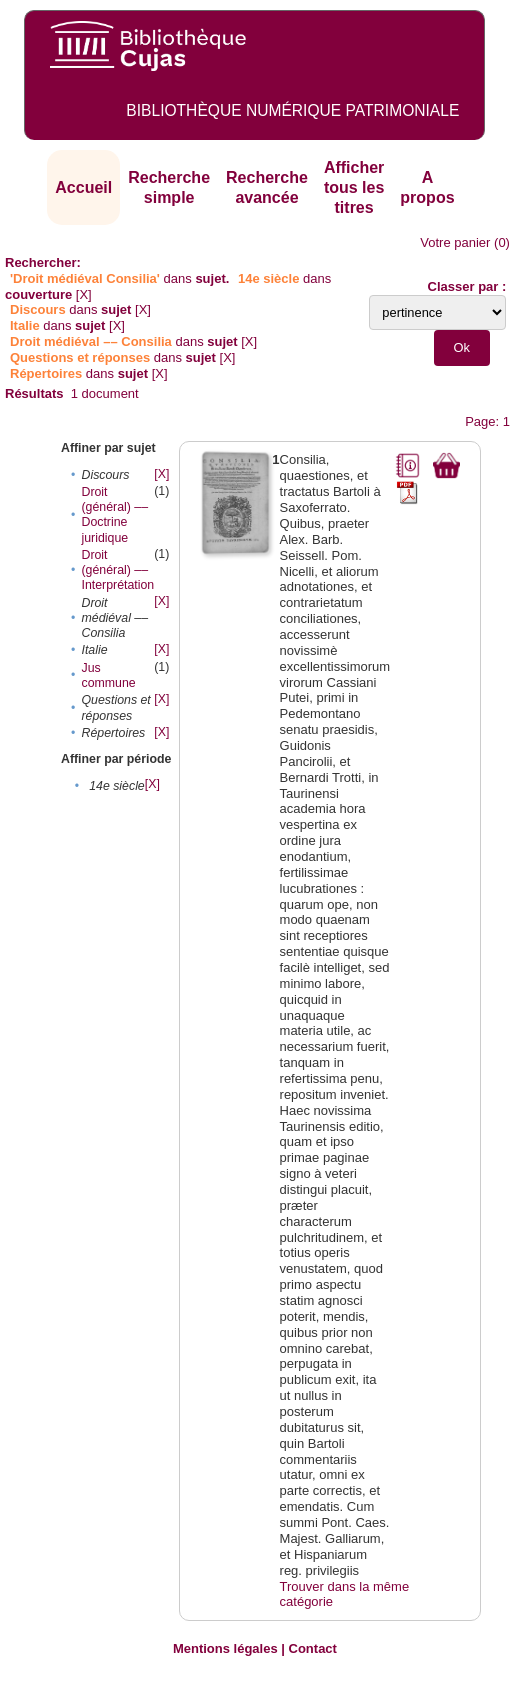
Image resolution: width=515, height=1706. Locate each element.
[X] (84, 294)
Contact (313, 1648)
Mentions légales (225, 1648)
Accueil (83, 187)
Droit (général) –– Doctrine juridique (114, 514)
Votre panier (455, 242)
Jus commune (108, 675)
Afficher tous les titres (354, 187)
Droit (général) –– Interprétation (117, 570)
